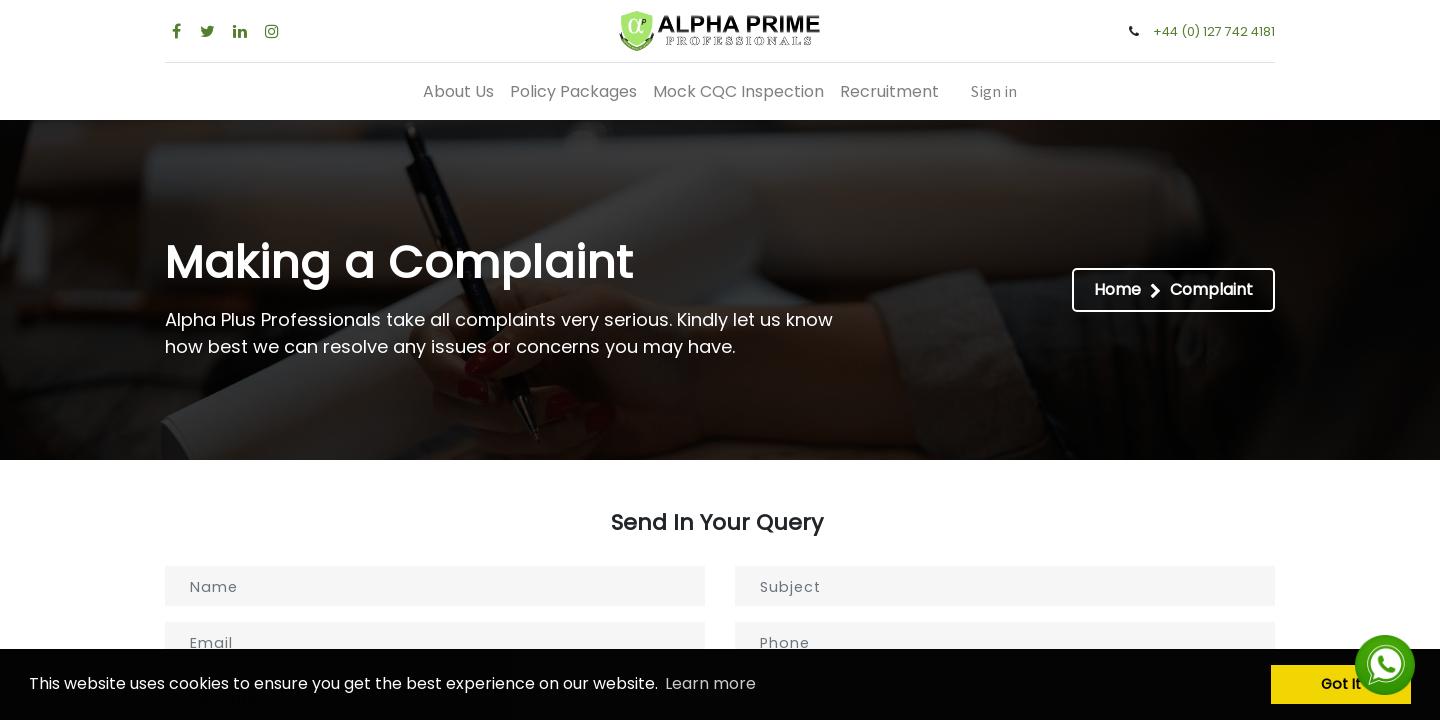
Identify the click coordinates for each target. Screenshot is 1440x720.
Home (1117, 289)
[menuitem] (458, 91)
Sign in (994, 91)
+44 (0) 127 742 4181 (1214, 31)
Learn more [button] (710, 683)
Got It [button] (1341, 684)
